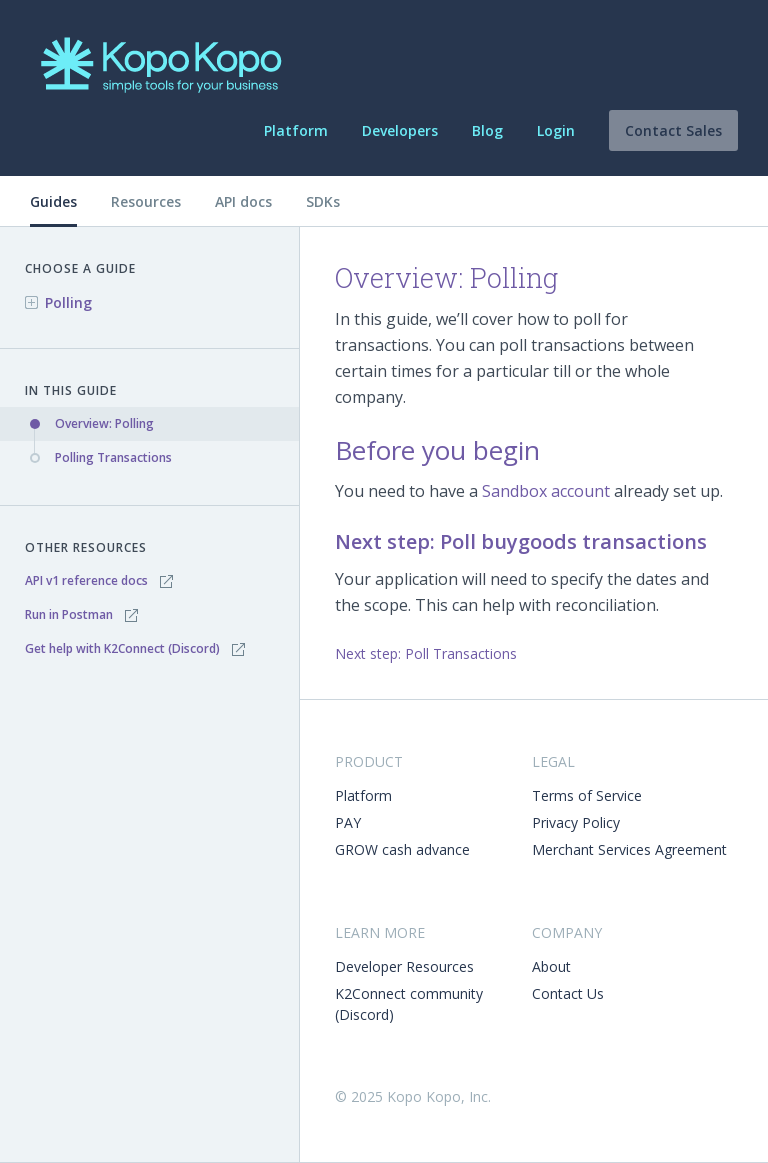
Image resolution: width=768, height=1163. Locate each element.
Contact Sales (673, 130)
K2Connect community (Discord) (409, 1004)
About (551, 966)
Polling (68, 302)
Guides (53, 201)
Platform (296, 130)
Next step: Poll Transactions (426, 653)
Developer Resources (404, 966)
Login (556, 130)
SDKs (323, 201)
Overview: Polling (104, 423)
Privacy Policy (576, 822)
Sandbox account (546, 491)
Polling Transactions (113, 457)
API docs (243, 201)
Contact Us (568, 993)
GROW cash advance (402, 849)
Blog (487, 130)
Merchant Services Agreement (629, 849)
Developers (400, 130)
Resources (146, 201)
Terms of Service (587, 795)
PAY (348, 822)
